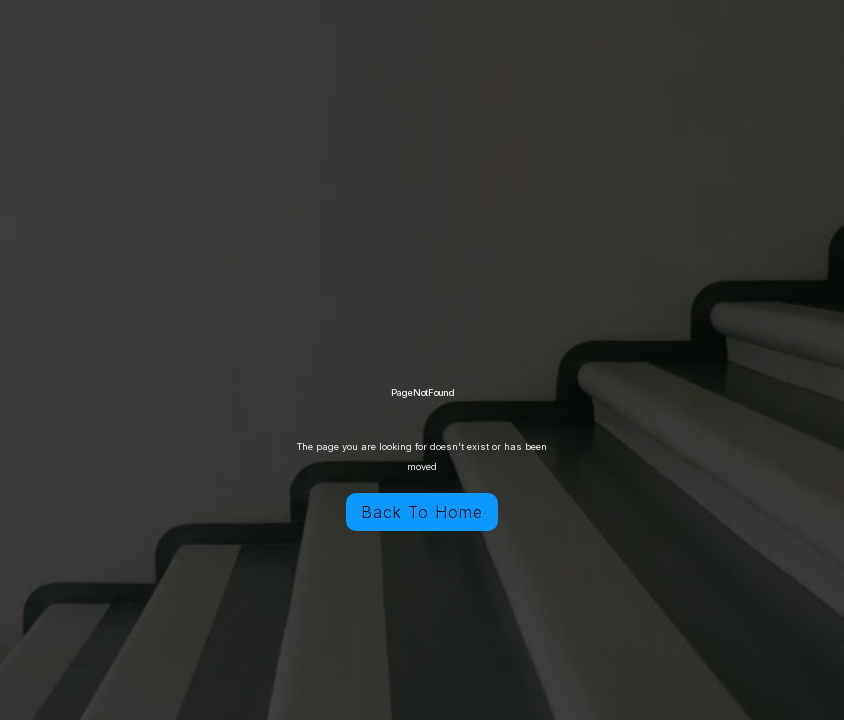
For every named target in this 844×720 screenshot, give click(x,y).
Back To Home (422, 512)
